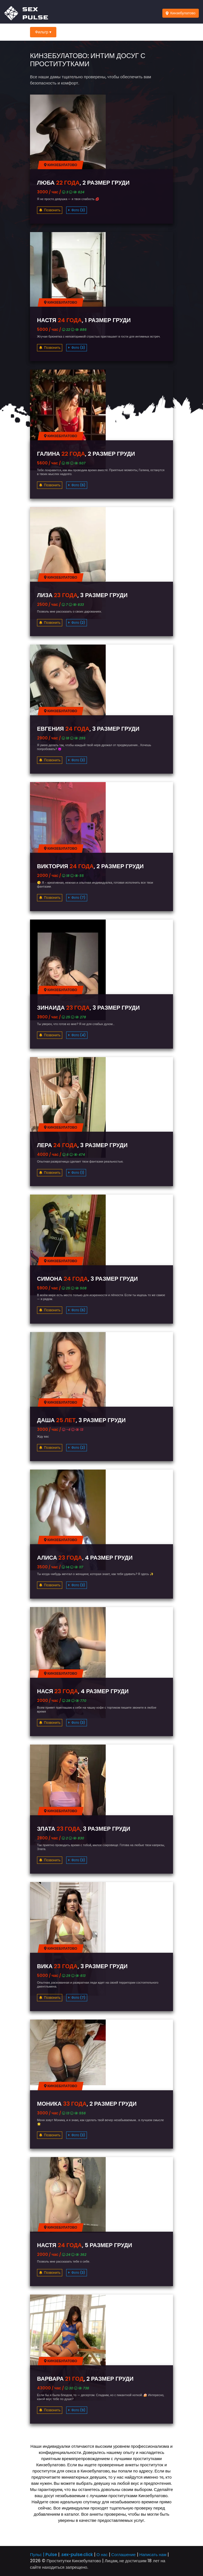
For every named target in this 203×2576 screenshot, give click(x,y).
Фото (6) (77, 485)
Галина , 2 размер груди (86, 454)
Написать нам (153, 2554)
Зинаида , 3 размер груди (88, 1008)
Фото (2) (77, 622)
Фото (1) (76, 1172)
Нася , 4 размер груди (83, 1691)
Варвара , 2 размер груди (85, 2379)
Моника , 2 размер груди (87, 2104)
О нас (102, 2554)
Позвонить (50, 210)
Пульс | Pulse (43, 2554)
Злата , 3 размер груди (83, 1829)
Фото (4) (77, 1035)
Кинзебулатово (180, 13)
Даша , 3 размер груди (81, 1420)
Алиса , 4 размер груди (85, 1558)
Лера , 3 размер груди (82, 1145)
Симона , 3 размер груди (87, 1279)
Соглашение (123, 2554)
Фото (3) (77, 210)
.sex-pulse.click (77, 2554)
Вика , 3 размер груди (82, 1966)
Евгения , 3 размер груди (88, 729)
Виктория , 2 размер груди (90, 866)
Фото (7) (77, 897)
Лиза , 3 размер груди (82, 595)
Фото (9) (77, 2410)
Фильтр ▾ (43, 32)
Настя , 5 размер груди (84, 2245)
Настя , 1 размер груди (84, 320)
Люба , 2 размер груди (83, 183)
